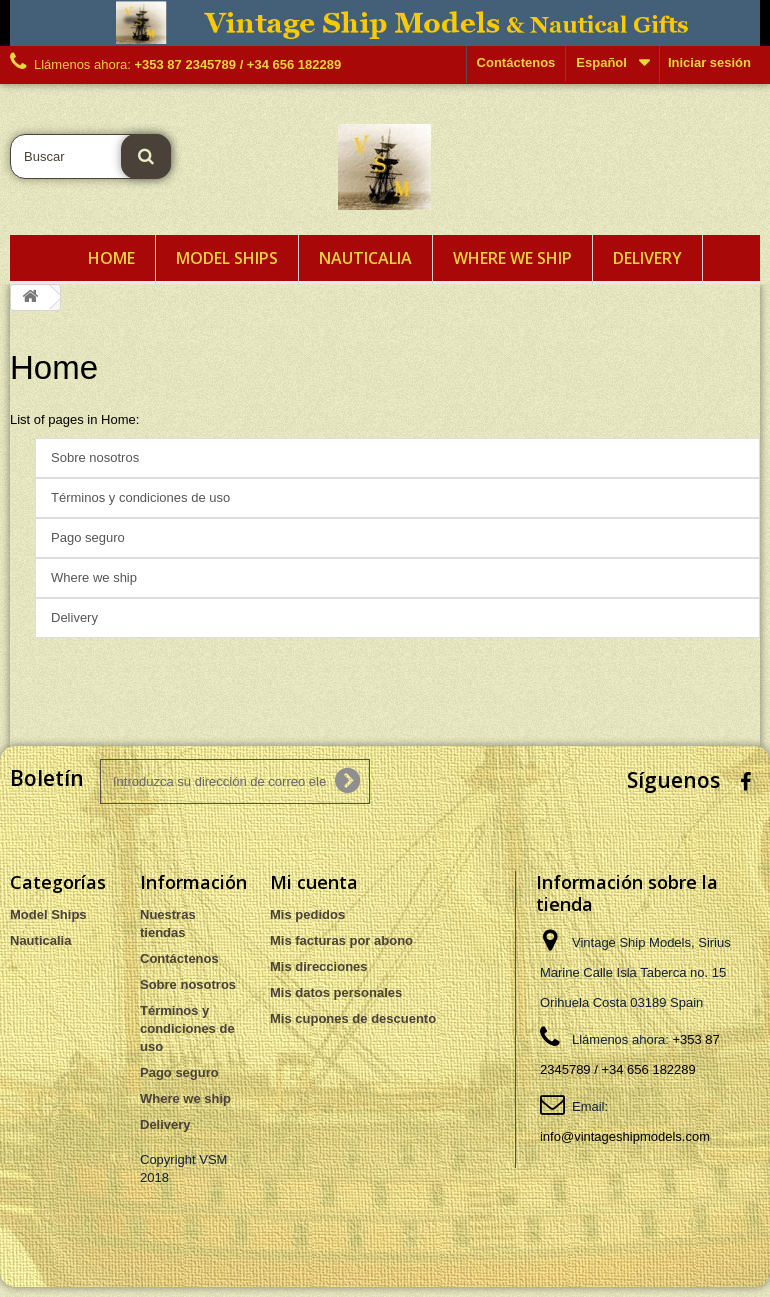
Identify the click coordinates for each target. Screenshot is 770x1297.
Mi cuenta (314, 882)
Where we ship (512, 258)
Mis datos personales (336, 992)
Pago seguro (88, 537)
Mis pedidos (307, 914)
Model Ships (227, 258)
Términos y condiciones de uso (140, 497)
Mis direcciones (319, 966)
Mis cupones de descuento (353, 1018)
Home (111, 258)
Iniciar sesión (709, 62)
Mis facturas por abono (341, 940)
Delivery (647, 258)
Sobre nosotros (95, 457)
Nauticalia (365, 258)
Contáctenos (516, 62)
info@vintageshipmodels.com (625, 1136)
